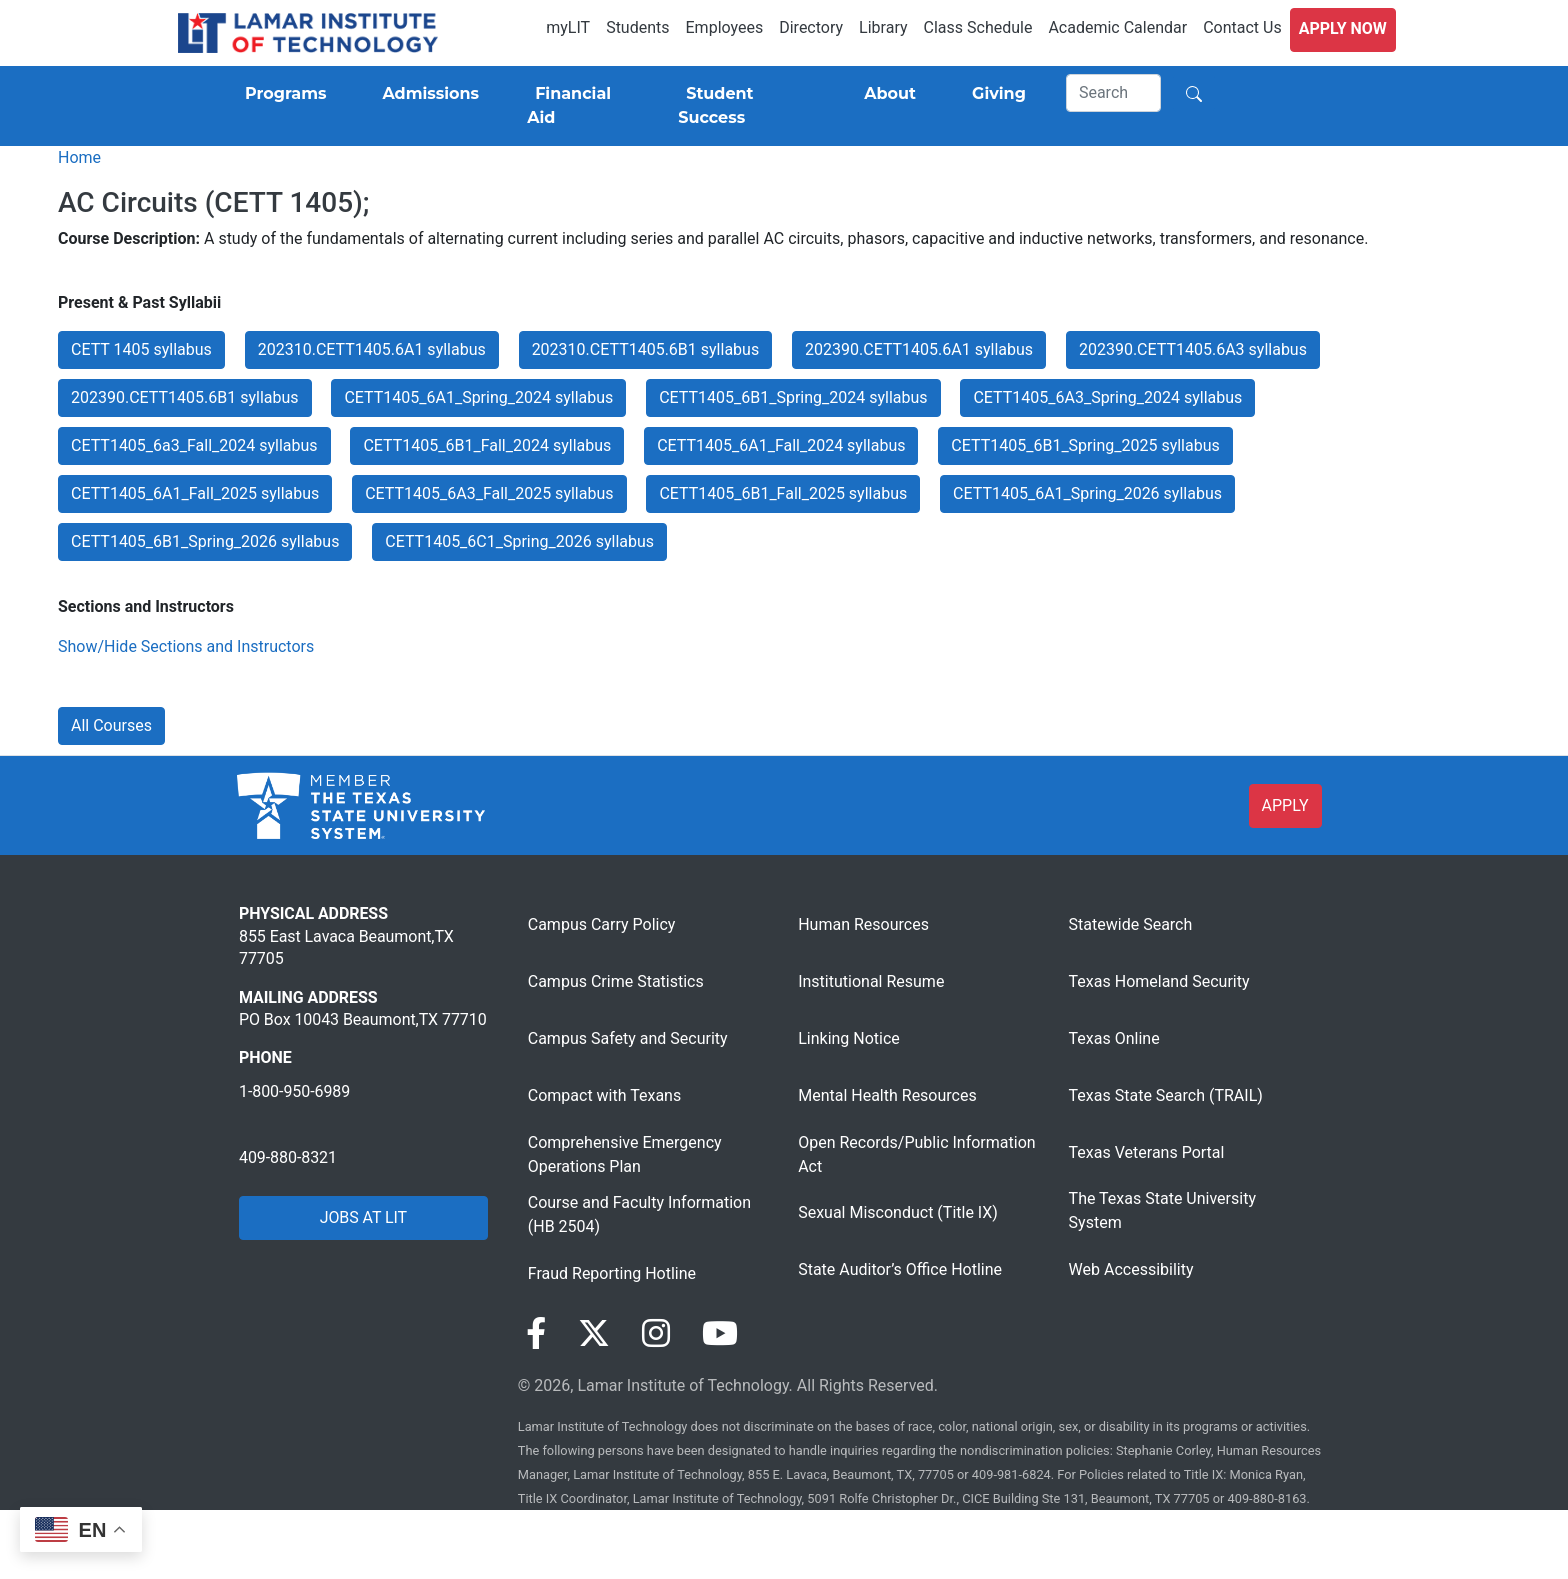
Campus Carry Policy (602, 924)
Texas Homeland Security (1159, 981)
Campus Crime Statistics (616, 981)
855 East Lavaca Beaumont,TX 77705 (346, 947)
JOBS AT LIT (363, 1217)
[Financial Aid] (578, 106)
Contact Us (1242, 27)
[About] (886, 94)
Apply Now (1343, 28)
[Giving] (995, 94)
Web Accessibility (1131, 1269)
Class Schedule (978, 27)
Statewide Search (1131, 924)
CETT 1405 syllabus (141, 349)
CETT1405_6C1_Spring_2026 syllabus (519, 541)
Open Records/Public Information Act (916, 1154)
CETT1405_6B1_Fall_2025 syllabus (783, 493)
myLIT (568, 27)
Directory (811, 27)
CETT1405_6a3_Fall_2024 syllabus (194, 445)
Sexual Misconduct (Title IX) (898, 1212)
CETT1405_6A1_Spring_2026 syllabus (1087, 493)
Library (883, 27)
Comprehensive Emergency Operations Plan (625, 1154)
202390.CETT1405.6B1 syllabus (185, 397)
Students (637, 27)
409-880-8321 (288, 1157)
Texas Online (1114, 1038)
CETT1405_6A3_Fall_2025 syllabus (489, 493)
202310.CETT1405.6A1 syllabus (372, 349)
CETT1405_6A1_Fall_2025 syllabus (195, 493)
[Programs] (281, 94)
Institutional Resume (871, 981)
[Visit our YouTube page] (720, 1334)
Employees (725, 27)
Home (79, 157)
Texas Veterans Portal (1147, 1152)
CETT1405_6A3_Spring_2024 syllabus (1107, 397)
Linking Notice (849, 1038)
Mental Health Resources (887, 1095)
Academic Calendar (1117, 27)
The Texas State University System (1162, 1210)
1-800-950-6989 (294, 1091)
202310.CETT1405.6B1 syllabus (646, 349)
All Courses (111, 725)
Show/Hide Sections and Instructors (186, 646)
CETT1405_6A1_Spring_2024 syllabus (478, 397)
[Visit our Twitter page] (594, 1334)
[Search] (1114, 93)
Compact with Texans (604, 1095)
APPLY (1285, 805)
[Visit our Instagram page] (656, 1334)
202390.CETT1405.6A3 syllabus (1193, 349)
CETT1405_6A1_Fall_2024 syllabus (781, 445)
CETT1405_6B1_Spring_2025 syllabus (1085, 445)
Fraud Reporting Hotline (612, 1273)
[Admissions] (426, 94)
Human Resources (863, 924)
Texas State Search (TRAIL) (1166, 1095)
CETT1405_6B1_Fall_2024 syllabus (487, 445)
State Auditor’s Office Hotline (900, 1269)
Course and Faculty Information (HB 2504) (639, 1214)
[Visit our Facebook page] (536, 1334)
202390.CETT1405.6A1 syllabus (919, 349)
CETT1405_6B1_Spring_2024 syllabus (793, 397)
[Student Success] (743, 106)
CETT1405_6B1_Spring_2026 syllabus (205, 541)
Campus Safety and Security (628, 1038)
